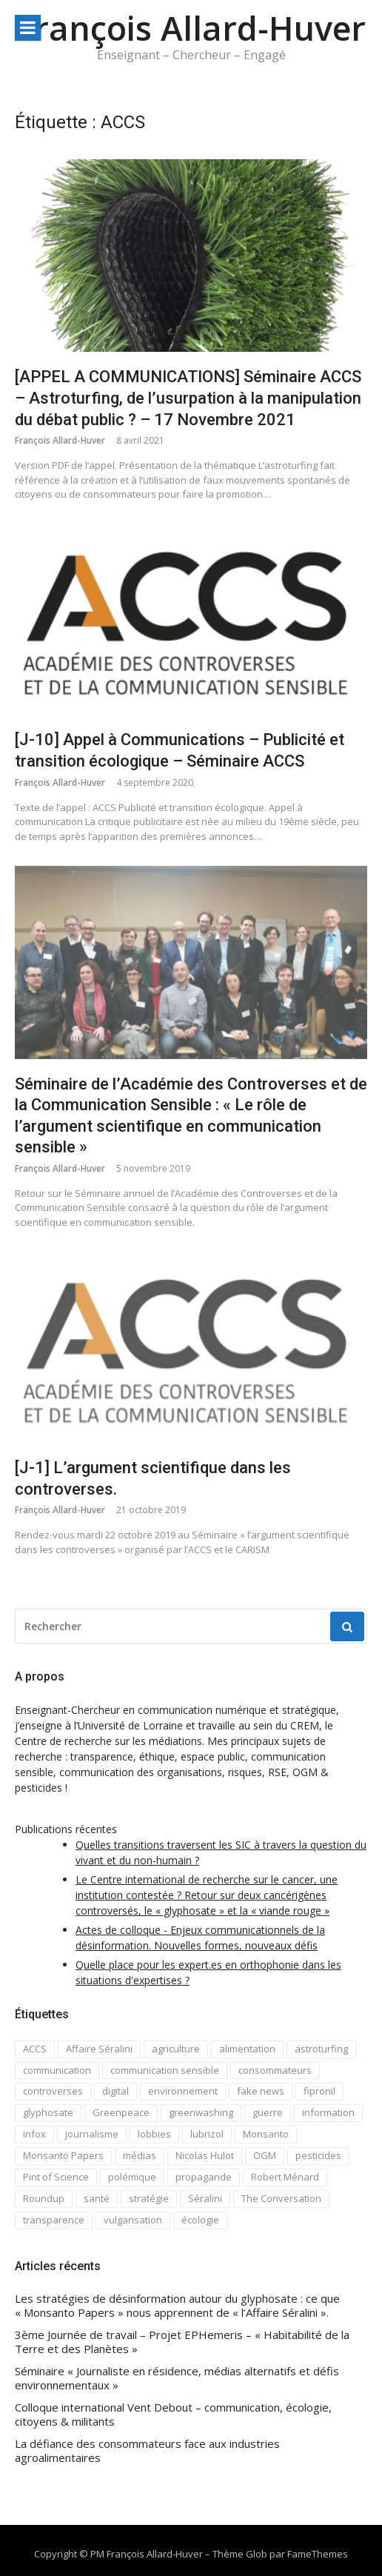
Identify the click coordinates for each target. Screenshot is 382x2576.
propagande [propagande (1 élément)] (203, 2176)
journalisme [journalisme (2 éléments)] (91, 2133)
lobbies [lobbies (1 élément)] (154, 2133)
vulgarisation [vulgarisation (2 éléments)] (133, 2219)
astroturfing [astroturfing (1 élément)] (321, 2048)
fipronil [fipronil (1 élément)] (319, 2091)
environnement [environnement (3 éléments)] (183, 2091)
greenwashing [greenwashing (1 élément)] (201, 2112)
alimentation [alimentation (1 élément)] (247, 2048)
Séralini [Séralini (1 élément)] (205, 2198)
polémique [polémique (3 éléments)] (132, 2176)
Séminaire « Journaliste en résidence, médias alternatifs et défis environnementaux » (177, 2378)
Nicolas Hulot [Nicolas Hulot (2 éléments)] (204, 2155)
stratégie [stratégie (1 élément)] (149, 2198)
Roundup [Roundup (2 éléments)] (43, 2198)
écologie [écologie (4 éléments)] (200, 2219)
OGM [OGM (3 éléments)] (264, 2155)
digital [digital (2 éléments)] (115, 2091)
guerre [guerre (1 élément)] (267, 2112)
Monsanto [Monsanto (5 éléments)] (266, 2133)
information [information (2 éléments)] (328, 2112)
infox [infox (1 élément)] (34, 2133)
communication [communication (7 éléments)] (57, 2070)
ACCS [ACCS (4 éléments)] (35, 2048)
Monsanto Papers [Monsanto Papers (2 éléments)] (63, 2155)
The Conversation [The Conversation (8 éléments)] (281, 2198)
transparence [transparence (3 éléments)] (53, 2219)
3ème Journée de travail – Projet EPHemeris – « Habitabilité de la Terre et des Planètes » (182, 2342)
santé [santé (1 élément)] (97, 2198)
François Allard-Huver (191, 27)
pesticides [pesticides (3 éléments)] (318, 2155)
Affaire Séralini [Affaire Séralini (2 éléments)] (99, 2048)
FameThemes (317, 2553)
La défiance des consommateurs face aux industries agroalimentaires (147, 2451)
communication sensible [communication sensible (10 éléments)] (164, 2070)
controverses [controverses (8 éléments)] (53, 2091)
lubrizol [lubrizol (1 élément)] (207, 2133)
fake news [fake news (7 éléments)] (260, 2091)
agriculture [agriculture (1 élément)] (176, 2048)
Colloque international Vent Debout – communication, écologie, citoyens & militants (173, 2414)
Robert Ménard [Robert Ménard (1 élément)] (285, 2176)
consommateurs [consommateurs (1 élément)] (275, 2070)
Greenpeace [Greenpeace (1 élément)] (121, 2112)
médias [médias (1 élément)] (139, 2155)
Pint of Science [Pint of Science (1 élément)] (56, 2176)
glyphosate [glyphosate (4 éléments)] (48, 2112)
